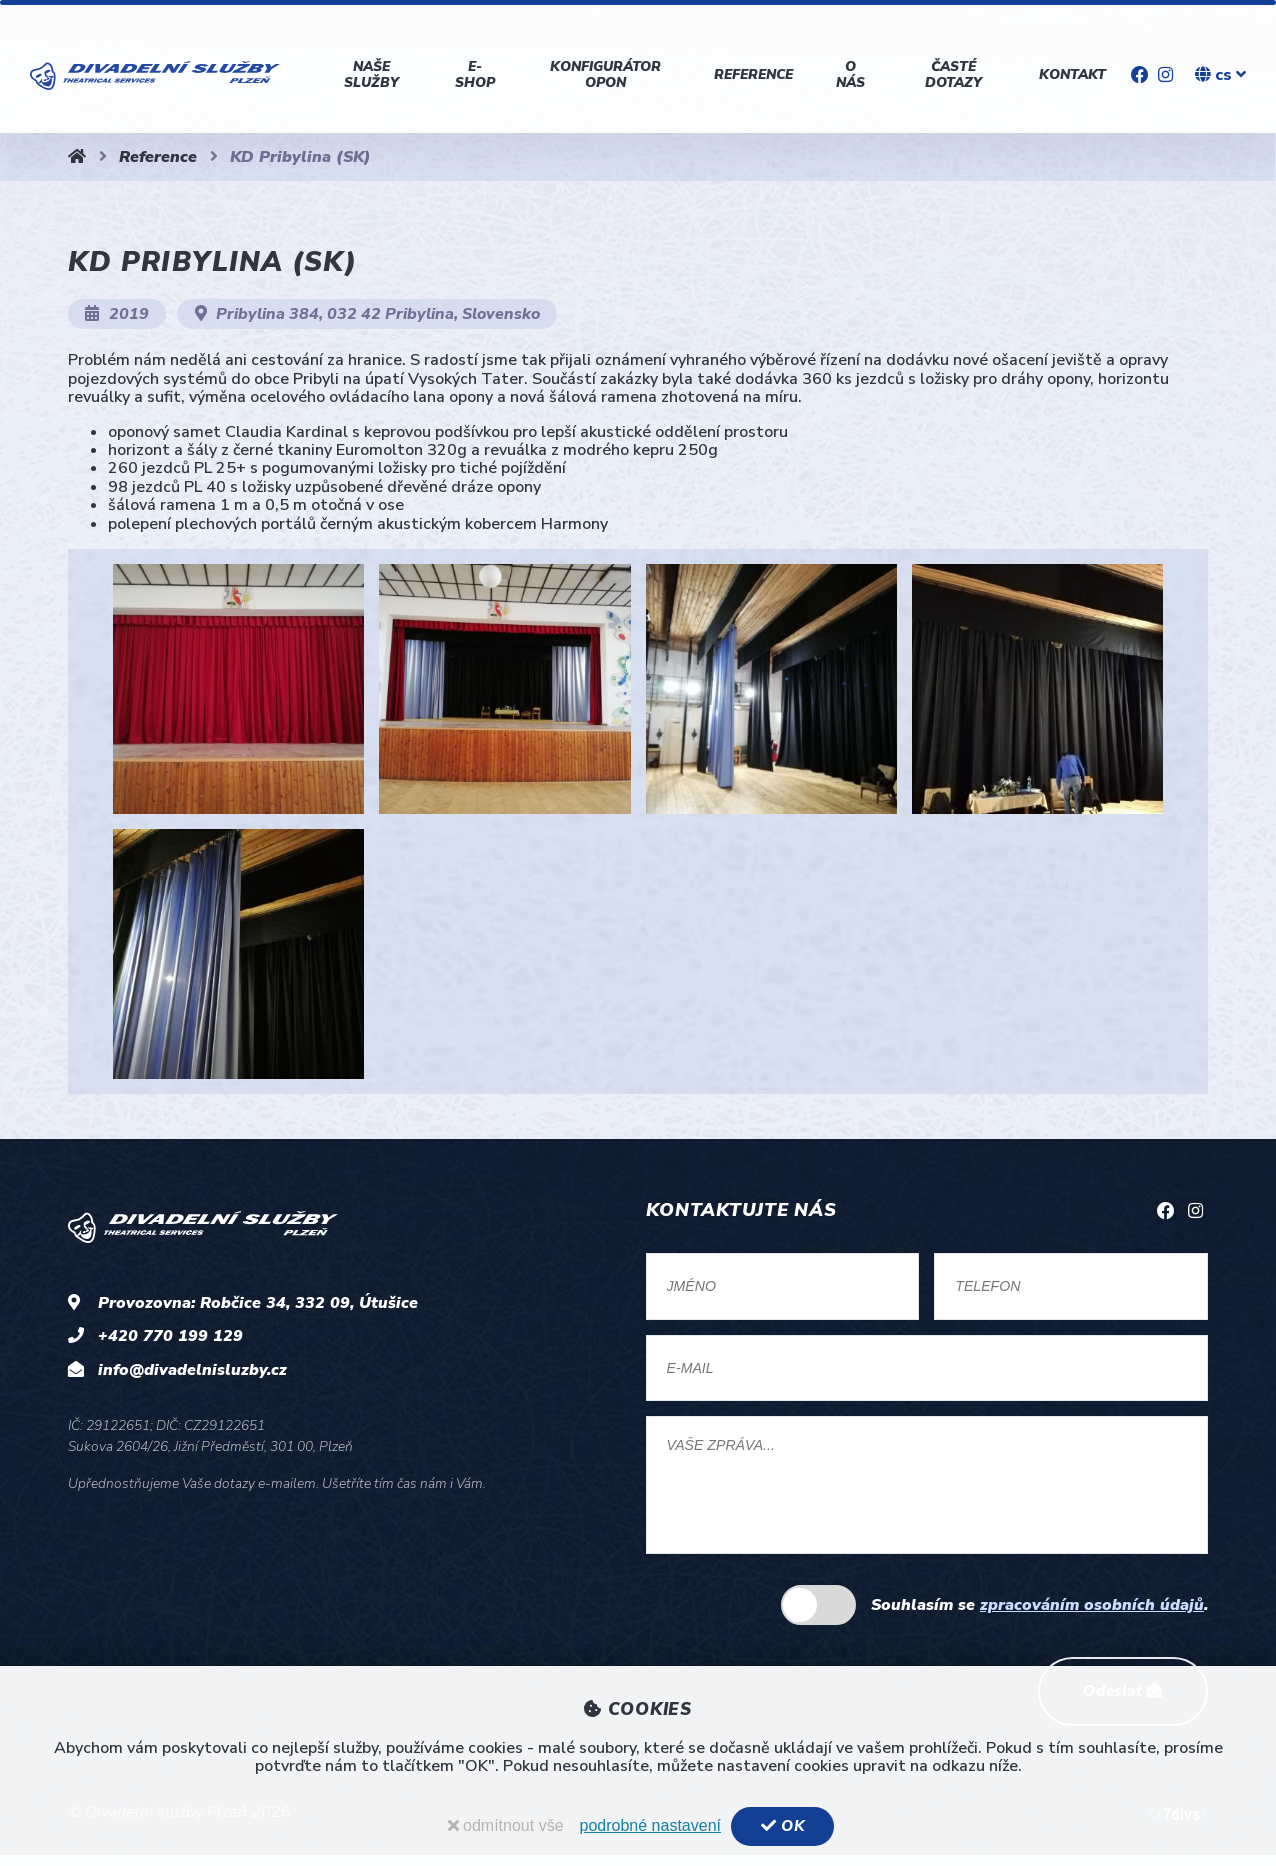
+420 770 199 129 (170, 1336)
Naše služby (371, 74)
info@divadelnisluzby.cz (192, 1370)
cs (1220, 75)
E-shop (474, 74)
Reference (752, 74)
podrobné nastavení (648, 1825)
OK (782, 1826)
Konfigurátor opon (604, 74)
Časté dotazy (952, 74)
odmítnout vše (504, 1825)
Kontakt (1070, 74)
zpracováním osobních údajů (1092, 1612)
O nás (848, 74)
